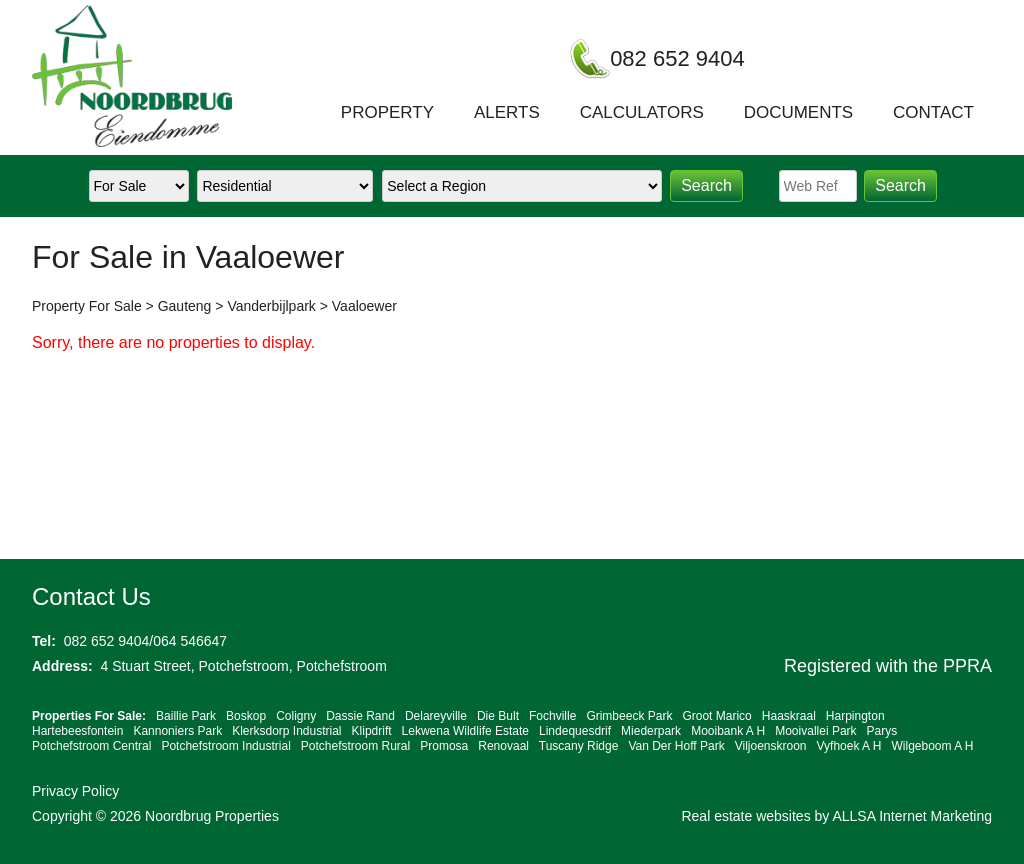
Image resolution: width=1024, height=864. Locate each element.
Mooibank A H (728, 731)
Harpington (855, 716)
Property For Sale (87, 306)
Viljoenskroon (771, 746)
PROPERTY (387, 112)
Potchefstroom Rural (355, 746)
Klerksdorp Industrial (286, 731)
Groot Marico (716, 716)
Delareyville (436, 716)
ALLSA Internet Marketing (912, 816)
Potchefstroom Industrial (225, 746)
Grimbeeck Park (629, 716)
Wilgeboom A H (932, 746)
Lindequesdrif (575, 731)
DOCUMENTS (799, 112)
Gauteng (185, 306)
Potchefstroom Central (91, 746)
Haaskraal (789, 716)
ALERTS (507, 112)
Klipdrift (372, 731)
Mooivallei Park (815, 731)
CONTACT (933, 112)
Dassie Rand (360, 716)
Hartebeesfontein (77, 731)
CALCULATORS (642, 112)
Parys (882, 731)
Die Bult (498, 716)
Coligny (296, 716)
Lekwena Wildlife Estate (465, 731)
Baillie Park (186, 716)
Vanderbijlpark (271, 306)
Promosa (444, 746)
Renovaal (503, 746)
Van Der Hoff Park (676, 746)
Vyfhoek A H (849, 746)
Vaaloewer (364, 306)
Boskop (246, 716)
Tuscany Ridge (579, 746)
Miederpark (651, 731)
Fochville (552, 716)
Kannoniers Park (177, 731)
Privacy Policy (75, 791)
